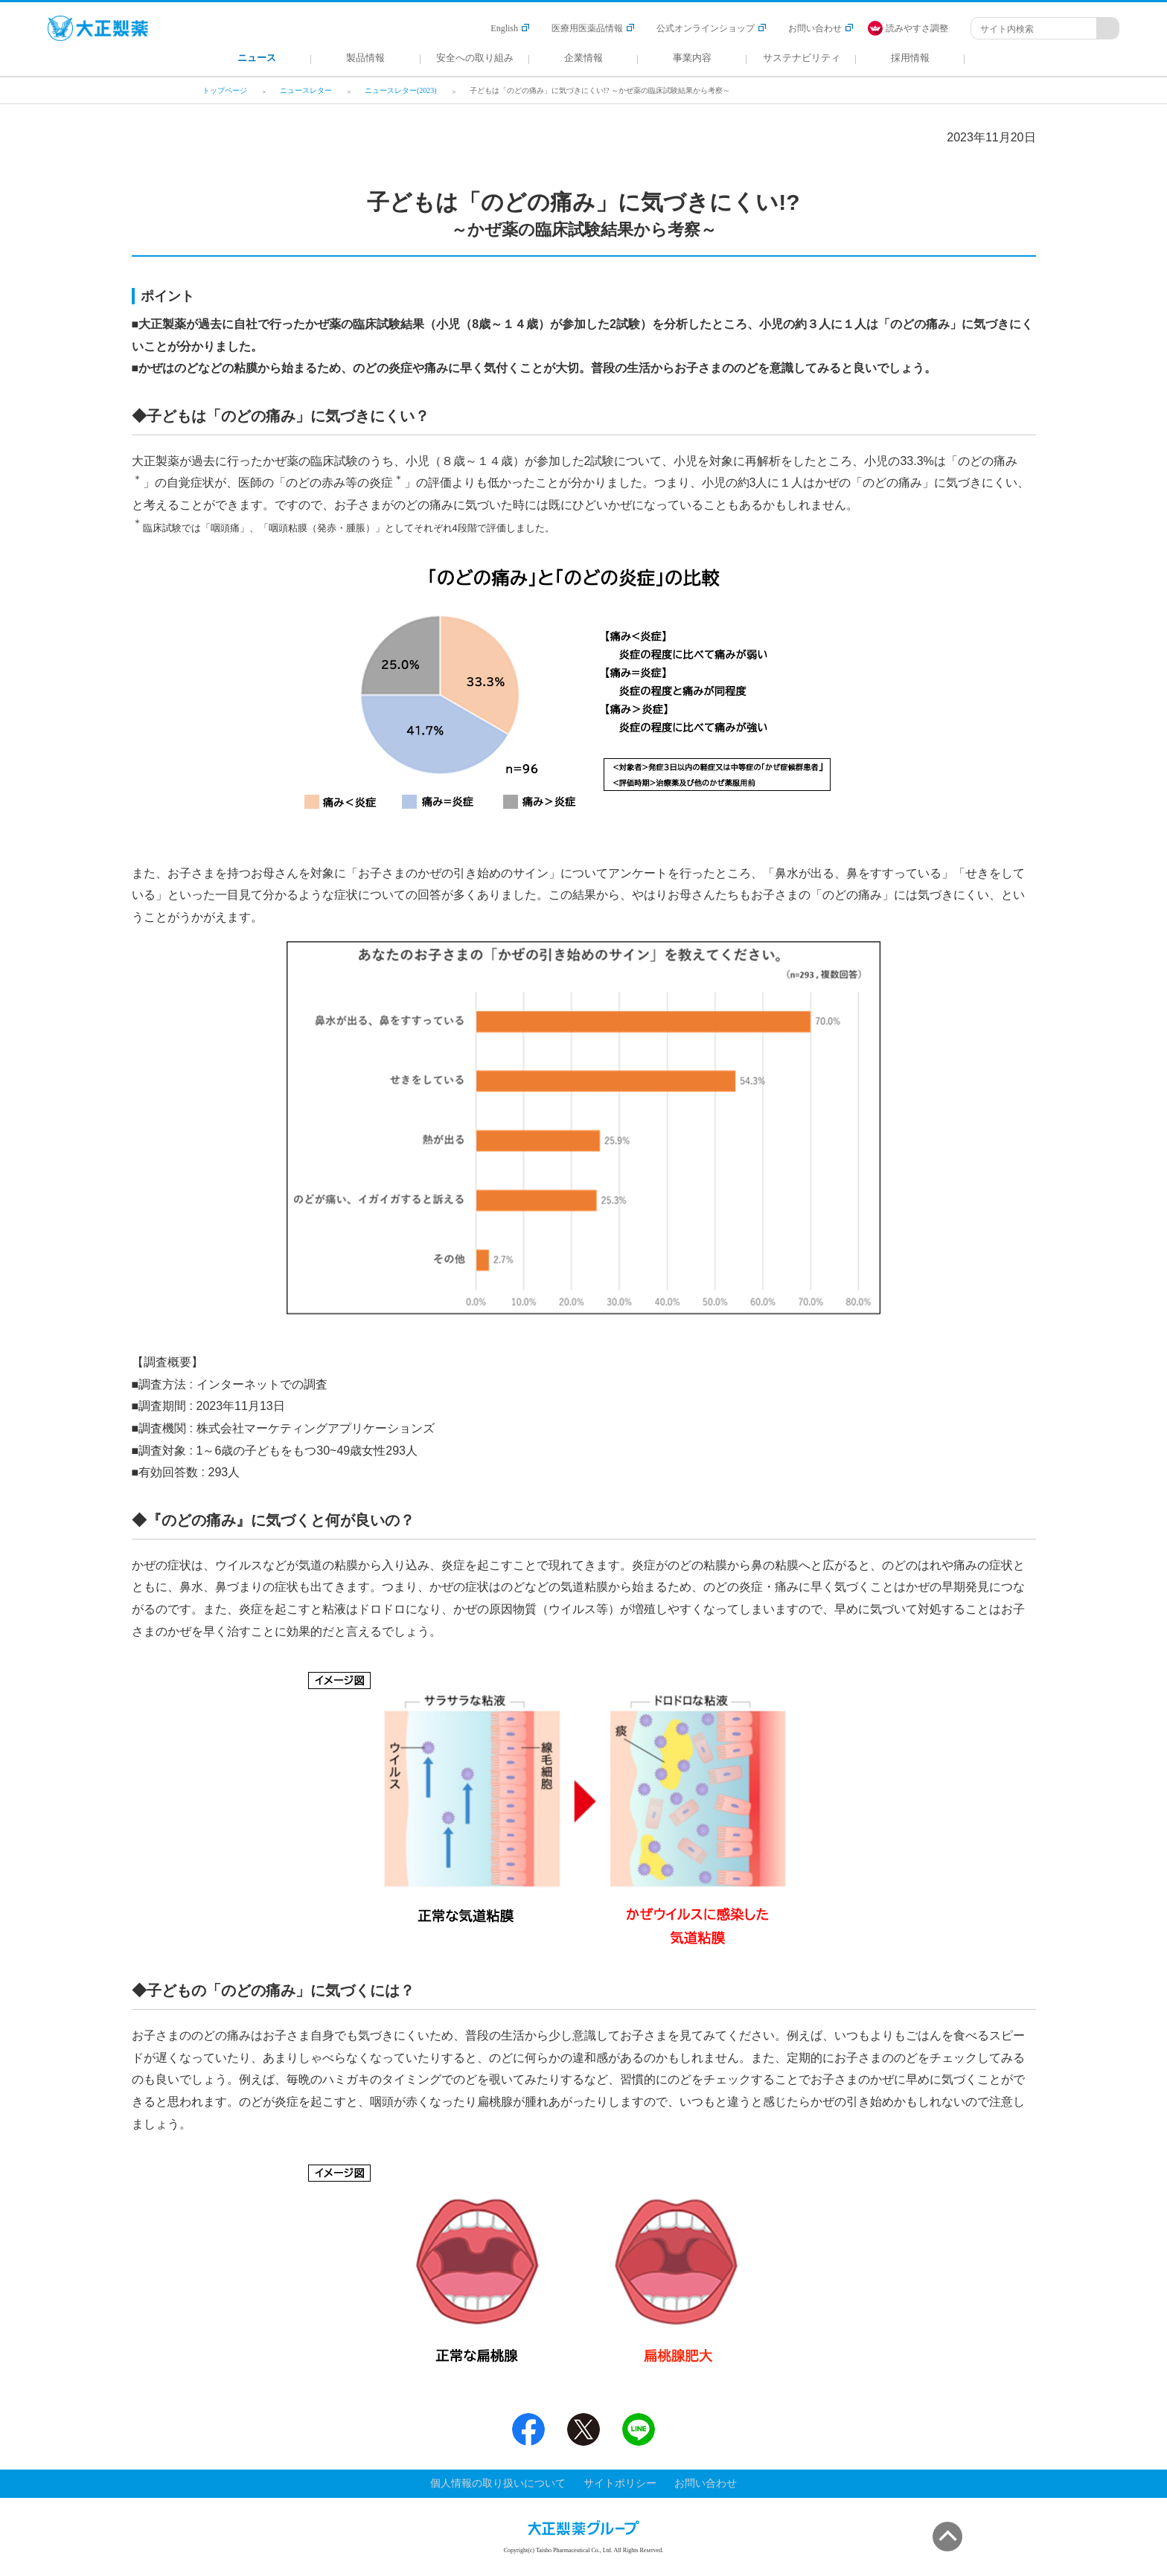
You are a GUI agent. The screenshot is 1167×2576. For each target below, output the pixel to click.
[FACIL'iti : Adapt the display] (915, 28)
